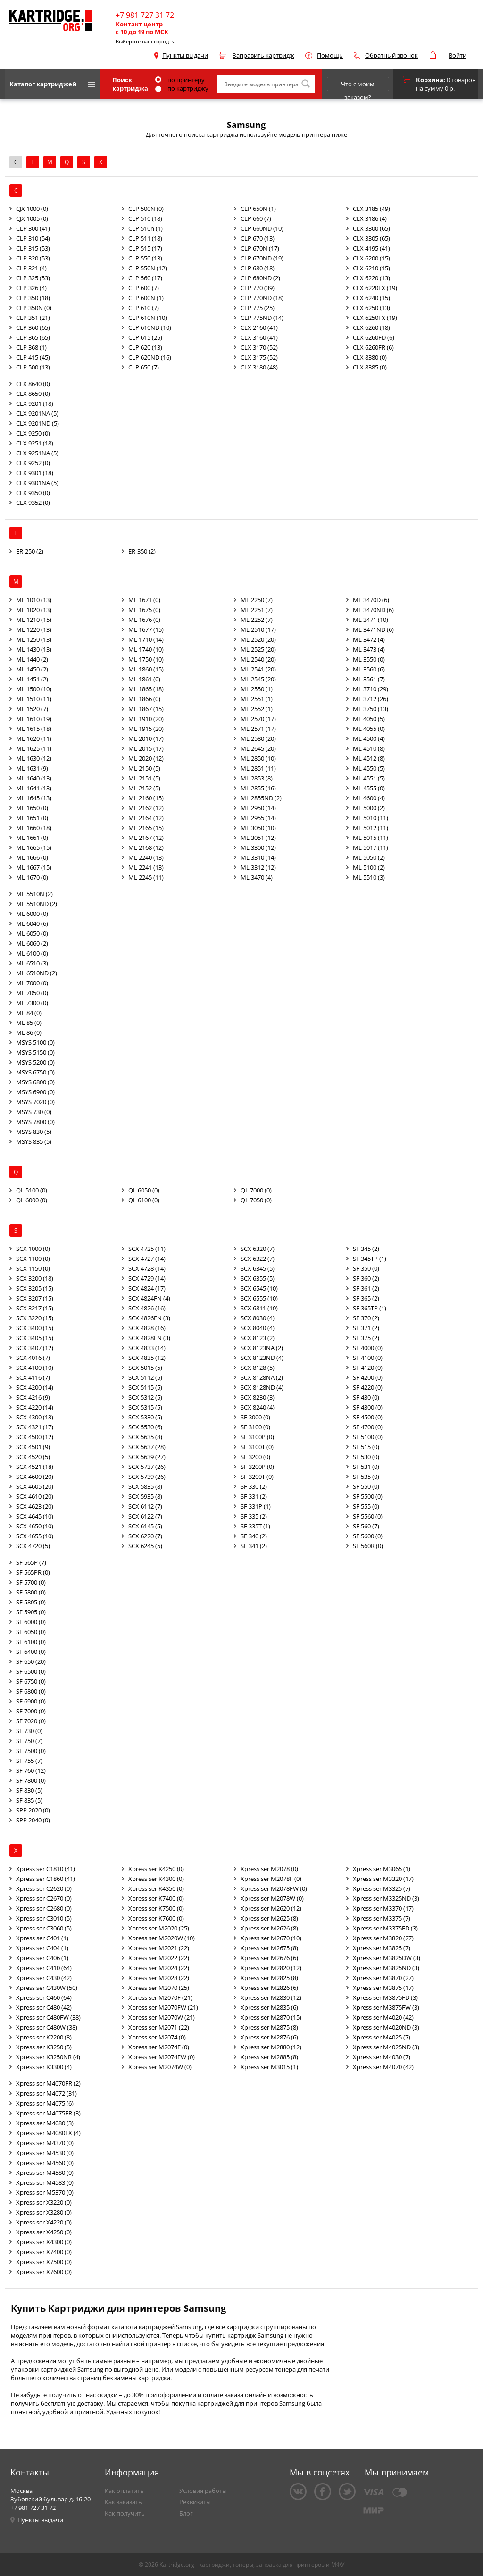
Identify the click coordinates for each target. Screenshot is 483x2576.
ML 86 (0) (29, 1032)
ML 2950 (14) (258, 808)
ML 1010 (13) (33, 600)
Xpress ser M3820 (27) (383, 1938)
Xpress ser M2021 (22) (158, 1948)
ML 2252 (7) (257, 619)
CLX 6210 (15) (371, 268)
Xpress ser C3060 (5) (44, 1928)
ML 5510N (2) (34, 893)
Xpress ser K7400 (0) (156, 1898)
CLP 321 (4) (31, 268)
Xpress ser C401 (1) (42, 1938)
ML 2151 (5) (144, 778)
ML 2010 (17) (146, 738)
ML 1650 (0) (32, 808)
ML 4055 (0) (369, 728)
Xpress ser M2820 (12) (271, 1967)
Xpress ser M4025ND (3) (386, 2047)
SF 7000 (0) (31, 1711)
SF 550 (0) (366, 1486)
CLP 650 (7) (143, 367)
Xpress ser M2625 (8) (269, 1918)
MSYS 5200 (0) (35, 1062)
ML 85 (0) (29, 1022)
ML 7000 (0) (32, 983)
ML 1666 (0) (32, 857)
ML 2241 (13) (146, 867)
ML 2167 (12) (146, 837)
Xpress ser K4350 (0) (156, 1888)
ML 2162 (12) (146, 808)
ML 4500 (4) (369, 738)
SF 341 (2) (254, 1546)
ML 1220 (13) (33, 629)
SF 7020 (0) (31, 1721)
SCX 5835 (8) (145, 1486)
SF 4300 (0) (368, 1407)
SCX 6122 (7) (145, 1516)
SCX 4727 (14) (147, 1258)
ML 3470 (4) (257, 877)
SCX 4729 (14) (147, 1278)
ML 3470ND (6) (373, 609)
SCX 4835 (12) (147, 1357)
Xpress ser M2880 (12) (271, 2047)
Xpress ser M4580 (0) (45, 2172)
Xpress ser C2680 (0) (44, 1908)
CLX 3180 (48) (259, 367)
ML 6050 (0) (32, 933)
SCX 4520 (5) (33, 1456)
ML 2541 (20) (258, 669)
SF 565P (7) (31, 1562)
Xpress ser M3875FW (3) (386, 2007)
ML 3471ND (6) (373, 629)
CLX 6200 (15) (371, 258)
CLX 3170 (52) (259, 347)
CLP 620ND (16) (149, 357)
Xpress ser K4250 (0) (156, 1868)
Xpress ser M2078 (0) (269, 1868)
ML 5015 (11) (370, 837)
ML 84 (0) (29, 1012)
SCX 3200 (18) (34, 1278)
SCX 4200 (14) (34, 1387)
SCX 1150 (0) (33, 1268)
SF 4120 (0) (368, 1367)
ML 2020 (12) (146, 758)
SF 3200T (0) (257, 1476)
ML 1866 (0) (144, 699)
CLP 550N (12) (147, 268)
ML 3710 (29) (370, 689)
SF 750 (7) (29, 1741)
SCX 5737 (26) (147, 1466)
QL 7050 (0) (256, 1200)
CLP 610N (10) (147, 317)
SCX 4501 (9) (33, 1447)
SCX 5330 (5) (145, 1417)
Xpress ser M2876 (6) (269, 2037)
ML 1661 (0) (32, 837)
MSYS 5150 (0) (35, 1052)
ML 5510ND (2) (36, 903)
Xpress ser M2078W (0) (272, 1898)
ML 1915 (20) (146, 728)
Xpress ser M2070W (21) (161, 2017)
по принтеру (180, 80)
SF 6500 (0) (31, 1671)
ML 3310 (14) (258, 857)
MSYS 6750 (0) (35, 1072)
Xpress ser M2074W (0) (160, 2067)
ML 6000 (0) (32, 913)
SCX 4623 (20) (34, 1506)
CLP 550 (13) (145, 258)
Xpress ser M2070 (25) (158, 1987)
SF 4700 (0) (368, 1427)
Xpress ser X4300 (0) (44, 2242)
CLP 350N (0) (33, 307)
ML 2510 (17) (258, 629)
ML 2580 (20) (258, 738)
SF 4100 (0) (368, 1357)
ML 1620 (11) (33, 738)
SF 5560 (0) (368, 1516)
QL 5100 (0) (31, 1190)
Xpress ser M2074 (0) (157, 2037)
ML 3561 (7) (369, 679)
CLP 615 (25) (145, 337)
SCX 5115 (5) (145, 1387)
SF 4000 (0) (368, 1347)
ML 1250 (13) (33, 639)
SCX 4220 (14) (34, 1407)
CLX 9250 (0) (33, 433)
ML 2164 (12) (146, 818)
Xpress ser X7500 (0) (44, 2261)
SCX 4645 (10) (34, 1516)
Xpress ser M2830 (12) (271, 1997)
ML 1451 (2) (32, 679)
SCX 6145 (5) (145, 1526)
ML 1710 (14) (146, 639)
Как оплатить (124, 2490)
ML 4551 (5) (369, 778)
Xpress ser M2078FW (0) (274, 1888)
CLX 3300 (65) (371, 228)
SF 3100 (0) (255, 1427)
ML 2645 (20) (258, 748)
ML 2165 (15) (146, 827)
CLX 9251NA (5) (37, 453)
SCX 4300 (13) (34, 1417)
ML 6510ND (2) (36, 973)
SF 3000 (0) (255, 1417)
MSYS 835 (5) (33, 1141)
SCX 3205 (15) (34, 1288)
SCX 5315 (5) (145, 1407)
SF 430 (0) (366, 1397)
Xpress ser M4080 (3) (45, 2123)
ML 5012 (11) (370, 827)
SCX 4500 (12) (34, 1437)
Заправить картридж (263, 55)
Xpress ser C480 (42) (44, 2007)
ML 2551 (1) (257, 699)
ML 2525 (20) (258, 649)
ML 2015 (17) (146, 748)
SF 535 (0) (366, 1476)
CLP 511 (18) (145, 238)
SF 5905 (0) (31, 1612)
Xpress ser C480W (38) (46, 2027)
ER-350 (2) (142, 551)
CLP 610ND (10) (149, 327)
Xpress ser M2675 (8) (269, 1948)
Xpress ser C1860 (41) (45, 1878)
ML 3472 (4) (369, 639)
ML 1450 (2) (32, 669)
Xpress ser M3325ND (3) (386, 1898)
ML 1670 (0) (32, 877)
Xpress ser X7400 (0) (44, 2252)
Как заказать (123, 2502)
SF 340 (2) (254, 1536)
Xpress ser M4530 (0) (45, 2152)
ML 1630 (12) (33, 758)
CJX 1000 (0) (32, 208)
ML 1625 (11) (33, 748)
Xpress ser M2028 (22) (158, 1977)
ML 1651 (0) (32, 818)
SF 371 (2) (366, 1328)
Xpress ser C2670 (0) (44, 1898)
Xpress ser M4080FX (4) (48, 2133)
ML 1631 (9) (32, 768)
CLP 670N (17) (260, 248)
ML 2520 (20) (258, 639)
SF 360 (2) (366, 1278)
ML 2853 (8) (257, 778)
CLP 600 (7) (143, 288)
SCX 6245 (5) (145, 1546)
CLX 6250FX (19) (375, 317)
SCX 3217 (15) (34, 1308)
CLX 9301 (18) (34, 473)
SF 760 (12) (31, 1770)
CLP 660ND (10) (262, 228)
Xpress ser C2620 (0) (44, 1888)
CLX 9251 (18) (34, 443)
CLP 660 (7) (256, 218)
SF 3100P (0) (257, 1437)
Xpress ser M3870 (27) (383, 1977)
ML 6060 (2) (32, 943)
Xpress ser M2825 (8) (269, 1977)
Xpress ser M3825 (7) (381, 1948)
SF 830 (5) (29, 1790)
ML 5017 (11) (370, 847)
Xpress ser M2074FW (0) (161, 2057)
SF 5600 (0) (368, 1536)
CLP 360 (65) (33, 327)
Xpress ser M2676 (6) (269, 1958)
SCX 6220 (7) (145, 1536)
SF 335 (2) (254, 1516)
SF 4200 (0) (368, 1377)
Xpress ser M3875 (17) (383, 1987)
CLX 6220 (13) (371, 278)
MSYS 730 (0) (33, 1112)
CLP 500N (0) (146, 208)
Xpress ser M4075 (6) (45, 2103)
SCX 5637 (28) (147, 1447)
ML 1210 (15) (33, 619)
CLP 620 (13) (145, 347)
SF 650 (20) (31, 1661)
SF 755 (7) (29, 1760)
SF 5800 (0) (31, 1592)
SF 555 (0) (366, 1506)
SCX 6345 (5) (258, 1268)
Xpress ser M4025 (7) (381, 2037)
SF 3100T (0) (257, 1447)
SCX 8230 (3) (258, 1397)
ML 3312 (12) (258, 867)
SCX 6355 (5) (258, 1278)
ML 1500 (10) (33, 689)
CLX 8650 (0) (33, 393)
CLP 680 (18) (258, 268)
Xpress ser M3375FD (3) (385, 1928)
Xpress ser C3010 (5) (44, 1918)
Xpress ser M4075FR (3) (48, 2113)
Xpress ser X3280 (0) (44, 2212)
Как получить (125, 2513)
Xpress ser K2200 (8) (44, 2037)
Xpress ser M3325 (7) (381, 1888)
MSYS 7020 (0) (35, 1102)
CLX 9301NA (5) (37, 482)
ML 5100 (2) (369, 867)
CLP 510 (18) (145, 218)
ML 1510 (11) (33, 699)
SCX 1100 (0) (33, 1258)
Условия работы (203, 2490)
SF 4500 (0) (368, 1417)
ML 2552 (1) (257, 709)
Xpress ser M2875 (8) (269, 2027)
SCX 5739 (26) (147, 1476)
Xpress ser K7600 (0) (156, 1918)
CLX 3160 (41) (259, 337)
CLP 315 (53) (33, 248)
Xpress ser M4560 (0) (45, 2162)
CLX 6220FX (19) (375, 288)
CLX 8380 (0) (370, 357)
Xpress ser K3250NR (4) (48, 2057)
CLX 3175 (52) (259, 357)
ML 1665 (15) (33, 847)
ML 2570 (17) (258, 718)
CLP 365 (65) (33, 337)
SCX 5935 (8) (145, 1496)
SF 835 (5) (29, 1800)
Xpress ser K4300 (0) (156, 1878)
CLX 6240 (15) (371, 298)
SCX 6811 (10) (259, 1308)
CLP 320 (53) (33, 258)
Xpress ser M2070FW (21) (163, 2007)
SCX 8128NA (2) (262, 1377)
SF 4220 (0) (368, 1387)
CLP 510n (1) (145, 228)
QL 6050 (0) (143, 1190)
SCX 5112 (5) (145, 1377)
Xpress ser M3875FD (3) (385, 1997)
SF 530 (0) (366, 1456)
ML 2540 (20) (258, 659)
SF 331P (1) (256, 1506)
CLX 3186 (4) (370, 218)
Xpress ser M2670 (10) (271, 1938)
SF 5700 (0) (31, 1582)
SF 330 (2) (254, 1486)
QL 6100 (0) (143, 1200)
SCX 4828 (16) (147, 1328)
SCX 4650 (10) (34, 1526)
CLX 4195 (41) (371, 248)
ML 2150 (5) (144, 768)
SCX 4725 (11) (147, 1248)
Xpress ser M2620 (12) (271, 1908)
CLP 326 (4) (31, 288)
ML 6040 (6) (32, 923)
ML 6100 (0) (32, 953)
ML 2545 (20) (258, 679)
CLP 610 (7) (143, 307)
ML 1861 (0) (144, 679)
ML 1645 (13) (33, 798)
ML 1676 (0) (144, 619)
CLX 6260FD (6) (373, 337)
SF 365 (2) (366, 1298)
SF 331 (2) (254, 1496)
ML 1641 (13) (33, 788)
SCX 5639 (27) (147, 1456)
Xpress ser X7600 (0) (44, 2271)
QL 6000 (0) (31, 1200)
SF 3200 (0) (255, 1456)
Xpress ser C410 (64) (44, 1967)
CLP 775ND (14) (262, 317)
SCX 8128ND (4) (262, 1387)
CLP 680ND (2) (260, 278)
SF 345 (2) (366, 1248)
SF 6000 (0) (31, 1622)
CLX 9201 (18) (34, 403)
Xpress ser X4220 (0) (44, 2222)
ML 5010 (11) (370, 818)
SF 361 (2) (366, 1288)
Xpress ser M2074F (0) (158, 2047)
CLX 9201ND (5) (37, 423)
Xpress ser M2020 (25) (158, 1928)
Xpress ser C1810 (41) (45, 1868)
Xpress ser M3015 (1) (269, 2067)
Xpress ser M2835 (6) (269, 2007)
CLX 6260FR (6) (373, 347)
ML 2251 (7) (257, 609)
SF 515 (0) (366, 1447)
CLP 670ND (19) (262, 258)
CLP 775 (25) (258, 307)
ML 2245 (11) (146, 877)
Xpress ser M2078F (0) (271, 1878)
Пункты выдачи (185, 55)
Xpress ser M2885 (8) (269, 2057)
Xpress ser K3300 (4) (44, 2067)
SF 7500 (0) (31, 1750)
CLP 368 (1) (31, 347)
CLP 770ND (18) (262, 298)
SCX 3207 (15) (34, 1298)
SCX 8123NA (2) (262, 1347)
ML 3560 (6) (369, 669)
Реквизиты (195, 2502)
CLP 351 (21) (33, 317)
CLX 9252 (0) (33, 463)
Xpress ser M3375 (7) (381, 1918)
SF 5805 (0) (31, 1602)
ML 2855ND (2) (261, 798)
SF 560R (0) (368, 1546)
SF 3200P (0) (257, 1466)
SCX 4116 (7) (33, 1377)
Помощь (330, 55)
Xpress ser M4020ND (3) (386, 2027)
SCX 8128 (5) (258, 1367)
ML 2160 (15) (146, 798)
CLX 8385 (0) (370, 367)
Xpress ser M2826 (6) (269, 1987)
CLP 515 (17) (145, 248)
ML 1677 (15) (146, 629)
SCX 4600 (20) (34, 1476)
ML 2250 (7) (257, 600)
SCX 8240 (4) (258, 1407)
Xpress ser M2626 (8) (269, 1928)
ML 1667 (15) (33, 867)
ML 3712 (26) (370, 699)
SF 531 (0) (366, 1466)
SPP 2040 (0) (33, 1820)
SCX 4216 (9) (33, 1397)
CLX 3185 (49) (371, 208)
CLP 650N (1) (258, 208)
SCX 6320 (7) (258, 1248)
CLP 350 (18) (33, 298)
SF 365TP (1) (369, 1308)
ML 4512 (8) (369, 758)
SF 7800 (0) (31, 1780)
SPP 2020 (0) (33, 1810)
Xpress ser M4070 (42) (383, 2067)
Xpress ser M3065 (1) (381, 1868)
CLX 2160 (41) (259, 327)
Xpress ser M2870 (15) (271, 2017)
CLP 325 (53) (33, 278)
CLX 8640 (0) (33, 383)
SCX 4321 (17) (34, 1427)
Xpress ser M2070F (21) (160, 1997)
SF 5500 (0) (368, 1496)
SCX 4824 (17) (147, 1288)
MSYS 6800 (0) (35, 1082)
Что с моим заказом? (358, 85)
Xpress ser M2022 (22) (158, 1958)
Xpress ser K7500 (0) (156, 1908)
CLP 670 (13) (258, 238)
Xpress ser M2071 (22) (158, 2027)
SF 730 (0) (29, 1731)
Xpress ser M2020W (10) (161, 1938)
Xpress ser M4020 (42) (383, 2017)
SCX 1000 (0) (33, 1248)
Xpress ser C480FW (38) (48, 2017)
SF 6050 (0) (31, 1632)
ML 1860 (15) (146, 669)
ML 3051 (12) (258, 837)
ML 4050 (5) (369, 718)
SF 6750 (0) (31, 1681)
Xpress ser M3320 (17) (383, 1878)
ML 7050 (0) (32, 993)
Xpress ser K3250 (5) (44, 2047)
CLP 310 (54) (33, 238)
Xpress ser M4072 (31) (46, 2093)
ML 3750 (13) (370, 709)
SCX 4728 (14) (147, 1268)
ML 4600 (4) (369, 798)
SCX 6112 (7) (145, 1506)
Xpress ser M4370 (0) (45, 2143)
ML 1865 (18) (146, 689)
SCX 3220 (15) (34, 1318)
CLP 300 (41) (33, 228)
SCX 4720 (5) (33, 1546)
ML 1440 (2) (32, 659)
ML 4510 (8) (369, 748)
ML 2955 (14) (258, 818)
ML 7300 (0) (32, 1003)
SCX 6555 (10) (259, 1298)
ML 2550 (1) (257, 689)
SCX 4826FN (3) (149, 1318)
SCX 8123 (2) (258, 1338)
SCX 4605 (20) (34, 1486)
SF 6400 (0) (31, 1651)
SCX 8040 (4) (258, 1328)
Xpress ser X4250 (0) (44, 2232)
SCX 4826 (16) (147, 1308)
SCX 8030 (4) (258, 1318)
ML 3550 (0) (369, 659)
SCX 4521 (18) (34, 1466)
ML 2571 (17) (258, 728)
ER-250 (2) (29, 551)
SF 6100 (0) (31, 1641)
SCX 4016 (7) (33, 1357)
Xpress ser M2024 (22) (158, 1967)
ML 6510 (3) (32, 963)
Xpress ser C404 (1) (42, 1948)
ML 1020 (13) (33, 609)
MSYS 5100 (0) (35, 1042)
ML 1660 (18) (33, 827)
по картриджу (181, 88)
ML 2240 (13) (146, 857)
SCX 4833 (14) (147, 1347)
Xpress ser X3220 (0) (44, 2202)
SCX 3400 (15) (34, 1328)
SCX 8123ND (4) (262, 1357)
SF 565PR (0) (33, 1572)
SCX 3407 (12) (34, 1347)
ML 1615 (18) (33, 728)
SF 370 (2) (366, 1318)
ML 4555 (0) (369, 788)
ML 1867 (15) (146, 709)
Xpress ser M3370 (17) (383, 1908)
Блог (186, 2513)
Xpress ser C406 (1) (42, 1958)
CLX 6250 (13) (371, 307)
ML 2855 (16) (258, 788)
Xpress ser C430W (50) (46, 1987)
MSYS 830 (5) (33, 1131)
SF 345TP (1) (369, 1258)
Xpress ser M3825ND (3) (386, 1967)
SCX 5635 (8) (145, 1437)
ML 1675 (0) (144, 609)
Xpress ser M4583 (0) (45, 2182)
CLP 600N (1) (146, 298)
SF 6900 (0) (31, 1701)
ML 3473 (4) (369, 649)
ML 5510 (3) (369, 877)
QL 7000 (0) (256, 1190)
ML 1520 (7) (32, 709)
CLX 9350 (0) (33, 492)
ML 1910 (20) (146, 718)
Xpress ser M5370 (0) (45, 2192)
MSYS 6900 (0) (35, 1092)
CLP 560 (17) (145, 278)
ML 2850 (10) (258, 758)
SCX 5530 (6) (145, 1427)
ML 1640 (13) (33, 778)
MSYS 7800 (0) (35, 1121)
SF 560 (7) (366, 1526)
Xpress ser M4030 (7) (381, 2057)
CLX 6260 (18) (371, 327)
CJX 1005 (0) (32, 218)
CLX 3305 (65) (371, 238)
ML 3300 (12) (258, 847)
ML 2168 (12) (146, 847)
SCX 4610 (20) (34, 1496)
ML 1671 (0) (144, 600)
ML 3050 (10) (258, 827)
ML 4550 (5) (369, 768)
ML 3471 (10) (370, 619)
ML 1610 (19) (33, 718)
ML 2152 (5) (144, 788)
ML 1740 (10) (146, 649)
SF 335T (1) (255, 1526)
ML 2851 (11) (258, 768)
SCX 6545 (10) (259, 1288)
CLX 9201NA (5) (37, 413)
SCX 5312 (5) (145, 1397)
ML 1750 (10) (146, 659)
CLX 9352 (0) (33, 502)
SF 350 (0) (366, 1268)
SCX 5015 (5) (145, 1367)
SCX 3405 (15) (34, 1338)
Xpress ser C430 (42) (44, 1977)
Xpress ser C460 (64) (44, 1997)
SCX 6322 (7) (258, 1258)
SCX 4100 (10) (34, 1367)
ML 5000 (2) (369, 808)
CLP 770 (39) (258, 288)
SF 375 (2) (366, 1338)
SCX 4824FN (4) (149, 1298)
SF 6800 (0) (31, 1691)
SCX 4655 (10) (34, 1536)
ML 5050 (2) (369, 857)
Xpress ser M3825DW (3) (386, 1958)
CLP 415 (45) (33, 357)
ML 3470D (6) (371, 600)
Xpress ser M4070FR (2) (48, 2083)
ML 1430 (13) (33, 649)
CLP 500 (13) (33, 367)
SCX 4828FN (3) (149, 1338)
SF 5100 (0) (368, 1437)
